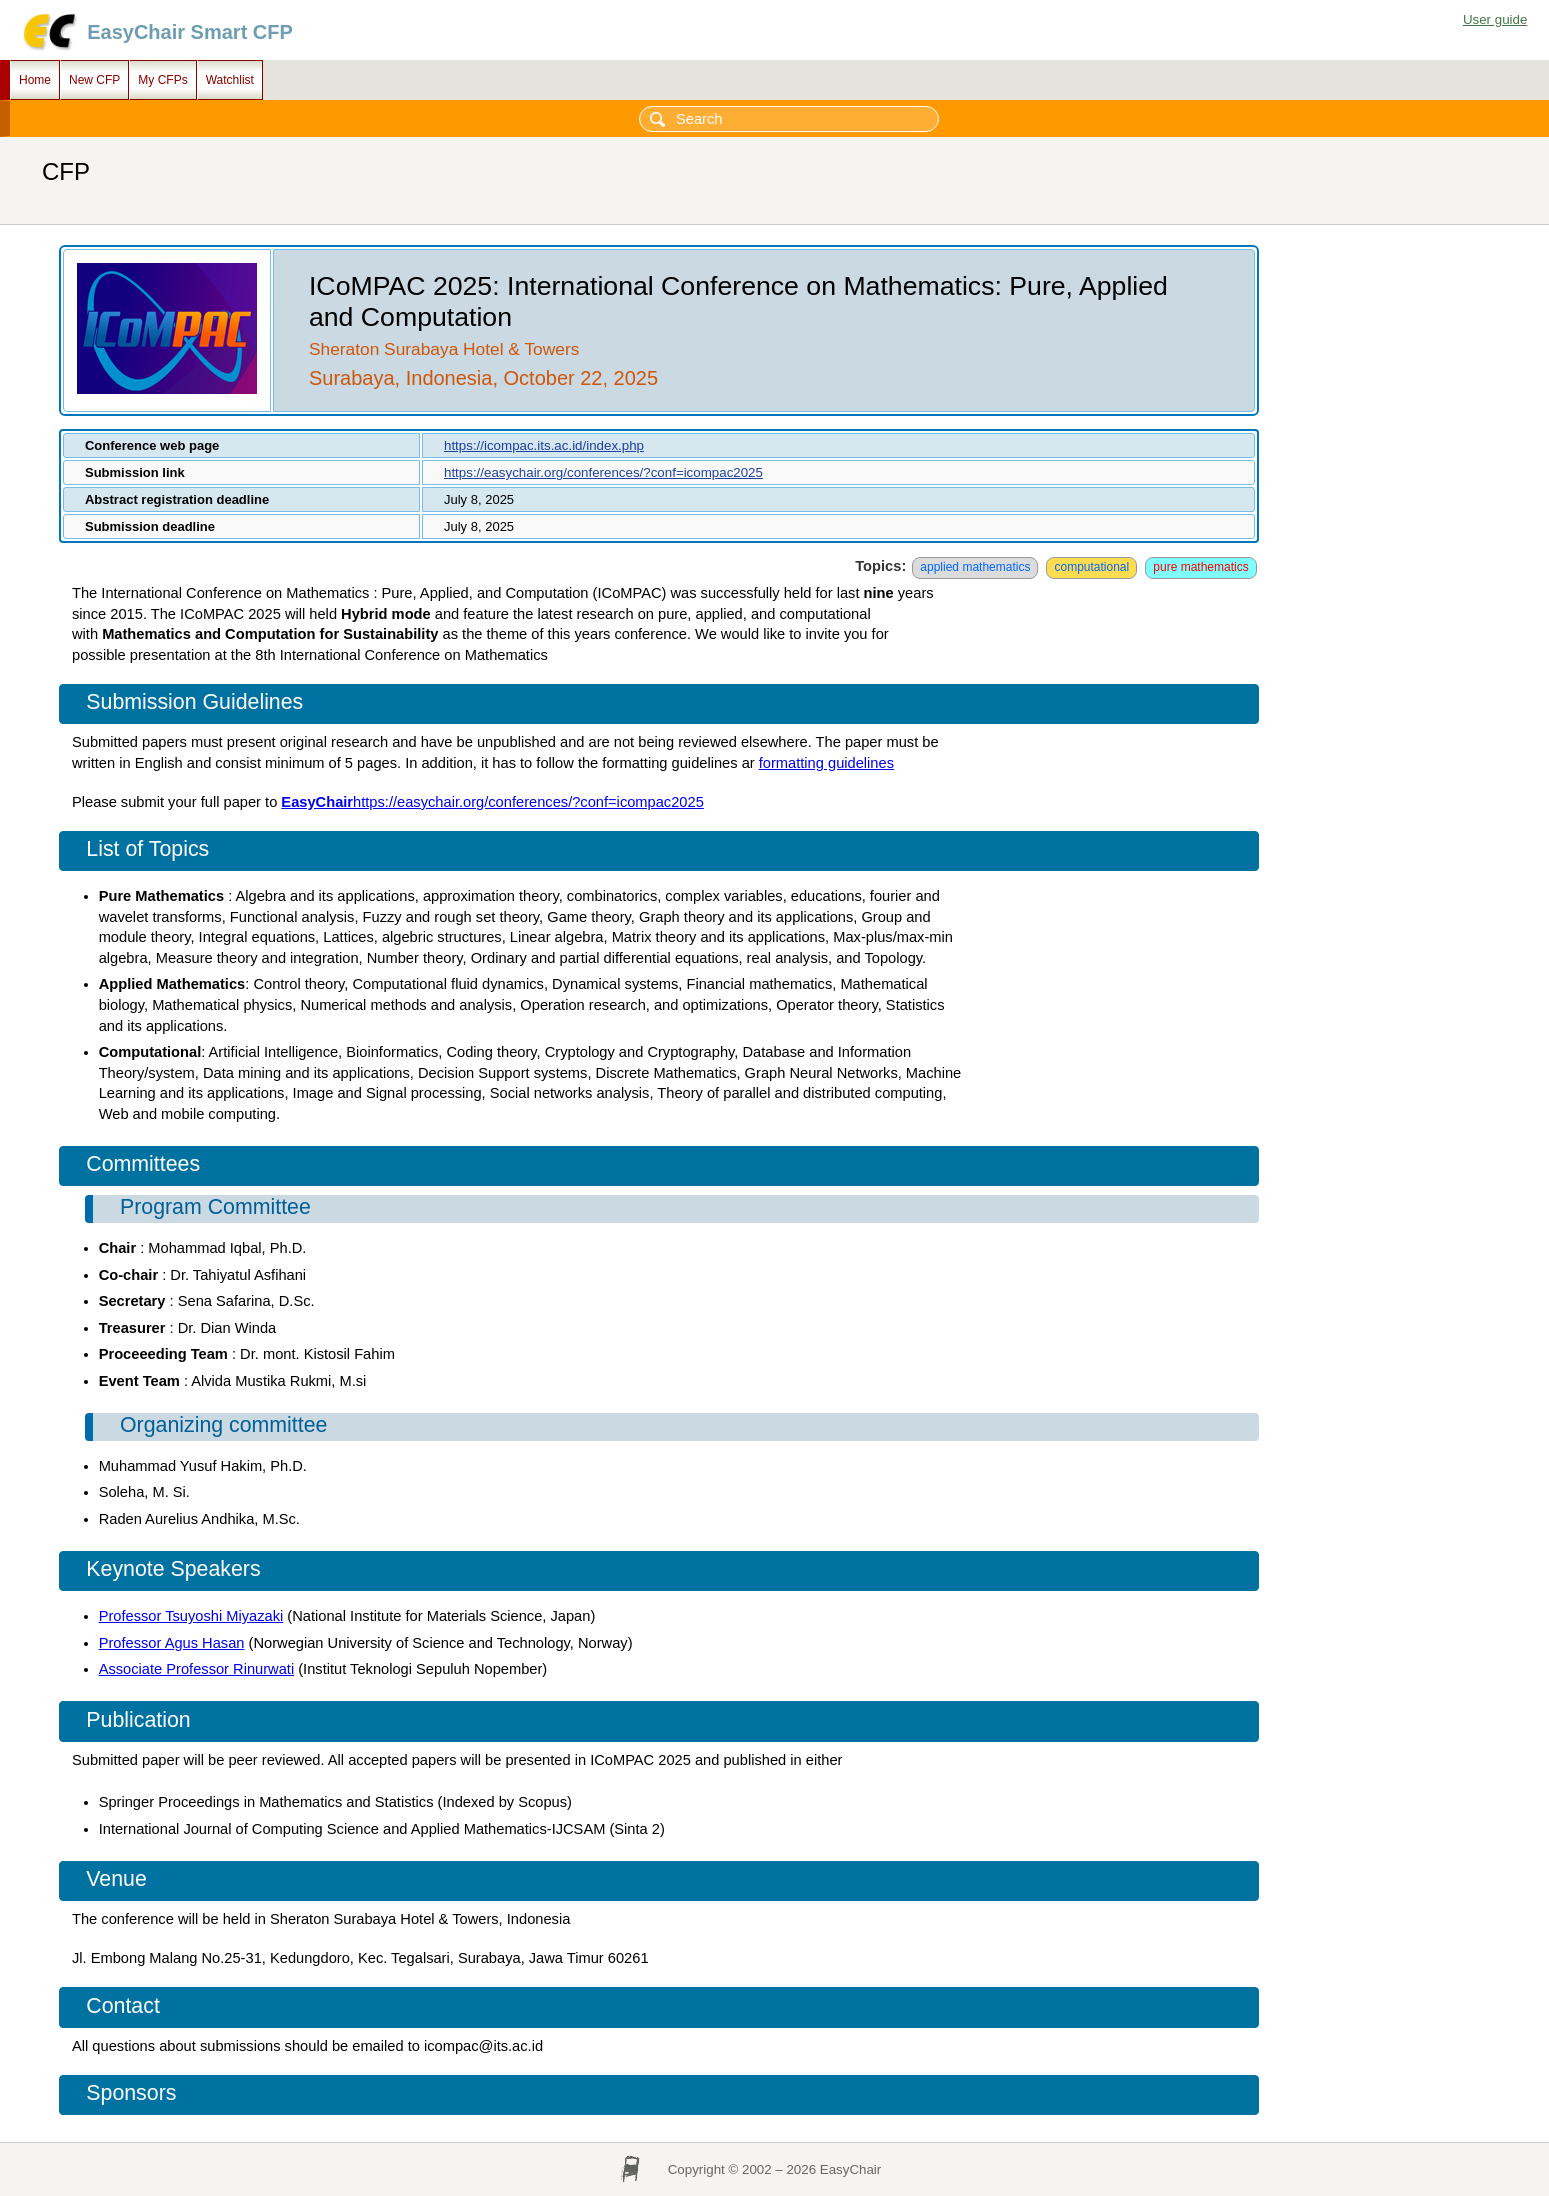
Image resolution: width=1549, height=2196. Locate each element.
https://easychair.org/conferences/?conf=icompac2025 (603, 472)
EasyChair (317, 802)
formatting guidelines (826, 763)
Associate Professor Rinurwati (197, 1669)
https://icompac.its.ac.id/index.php (544, 445)
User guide (1495, 19)
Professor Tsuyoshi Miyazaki (191, 1616)
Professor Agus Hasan (172, 1643)
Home (35, 80)
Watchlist (230, 80)
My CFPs (162, 80)
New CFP (94, 80)
